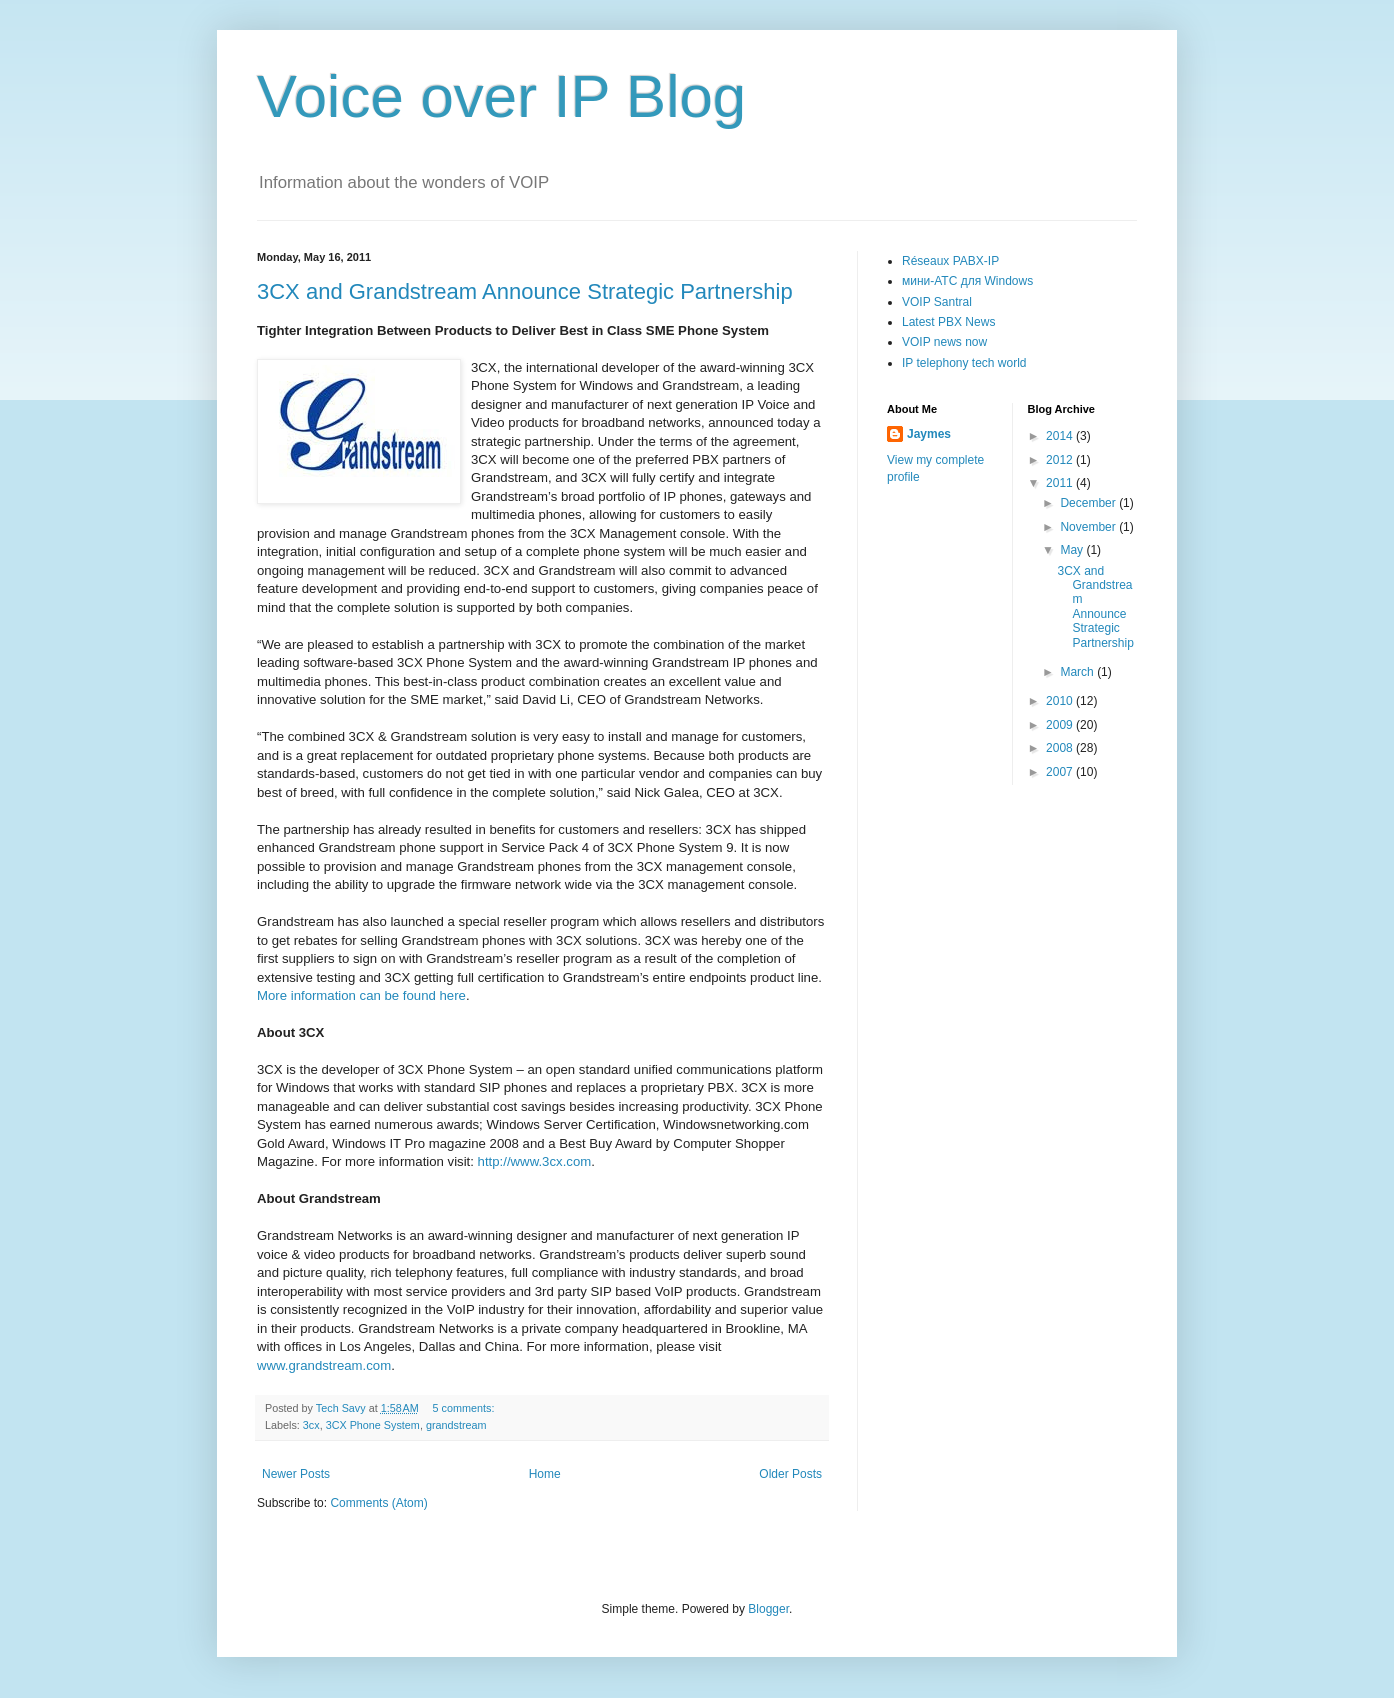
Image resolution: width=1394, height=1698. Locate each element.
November (1089, 527)
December (1089, 503)
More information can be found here (361, 995)
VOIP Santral (937, 302)
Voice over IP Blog (501, 96)
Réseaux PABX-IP (950, 261)
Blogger (768, 1609)
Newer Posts (296, 1474)
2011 (1061, 483)
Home (545, 1474)
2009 (1061, 725)
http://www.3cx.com (535, 1161)
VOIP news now (944, 342)
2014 (1061, 436)
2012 (1061, 460)
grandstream (456, 1425)
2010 (1061, 701)
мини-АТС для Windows (967, 281)
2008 (1061, 748)
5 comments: (465, 1408)
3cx (311, 1425)
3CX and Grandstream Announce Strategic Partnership (525, 291)
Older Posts (790, 1474)
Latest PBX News (948, 322)
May (1073, 550)
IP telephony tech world (964, 363)
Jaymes (929, 434)
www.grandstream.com (324, 1365)
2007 (1061, 772)
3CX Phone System (373, 1425)
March (1078, 672)
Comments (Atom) (378, 1503)
